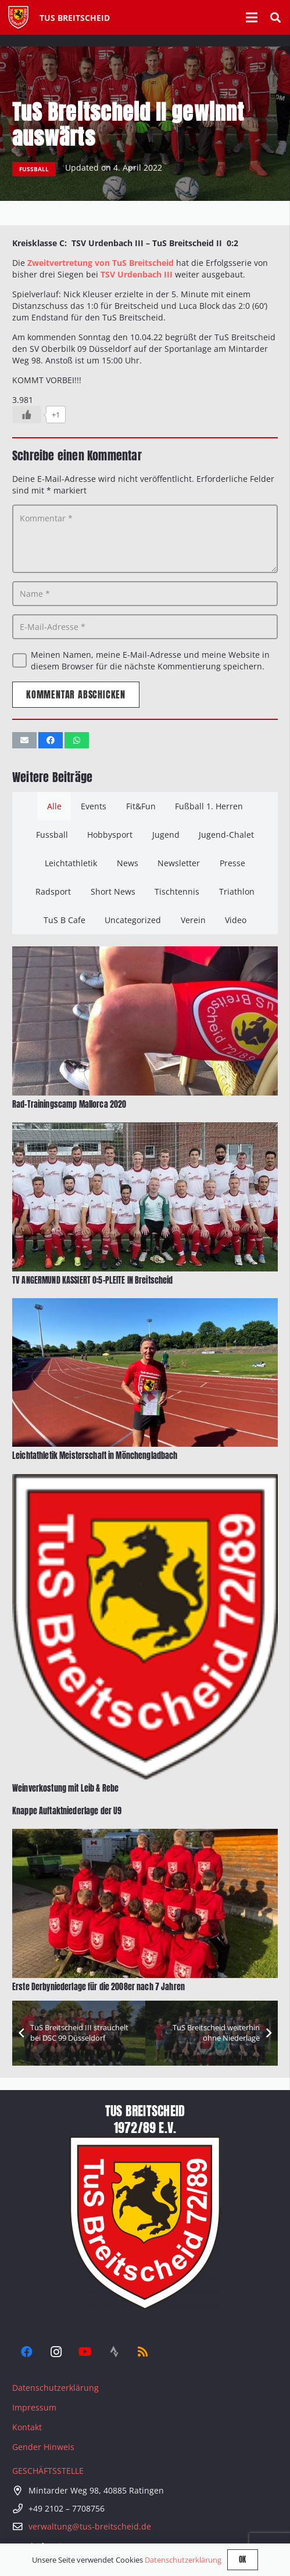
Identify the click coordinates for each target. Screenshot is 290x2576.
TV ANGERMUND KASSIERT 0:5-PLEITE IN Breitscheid (92, 1280)
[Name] (145, 593)
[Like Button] (26, 414)
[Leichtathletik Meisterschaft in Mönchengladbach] (145, 1303)
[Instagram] (55, 2351)
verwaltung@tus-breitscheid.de (89, 2526)
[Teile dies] (50, 740)
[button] (275, 17)
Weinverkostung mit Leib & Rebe (65, 1788)
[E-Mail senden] (24, 740)
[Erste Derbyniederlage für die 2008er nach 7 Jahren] (145, 1834)
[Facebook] (26, 2351)
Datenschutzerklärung (55, 2387)
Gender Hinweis (43, 2446)
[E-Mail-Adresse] (145, 626)
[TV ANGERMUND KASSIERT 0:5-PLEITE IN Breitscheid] (145, 1127)
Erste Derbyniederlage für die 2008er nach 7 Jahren (98, 1986)
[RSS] (142, 2351)
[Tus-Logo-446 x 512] (18, 17)
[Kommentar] (145, 539)
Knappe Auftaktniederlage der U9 (66, 1811)
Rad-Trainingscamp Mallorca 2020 (69, 1104)
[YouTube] (84, 2351)
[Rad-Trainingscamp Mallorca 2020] (145, 951)
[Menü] (251, 17)
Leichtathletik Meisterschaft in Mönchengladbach (95, 1456)
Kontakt (27, 2427)
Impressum (34, 2407)
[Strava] (113, 2351)
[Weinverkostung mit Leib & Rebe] (145, 1479)
